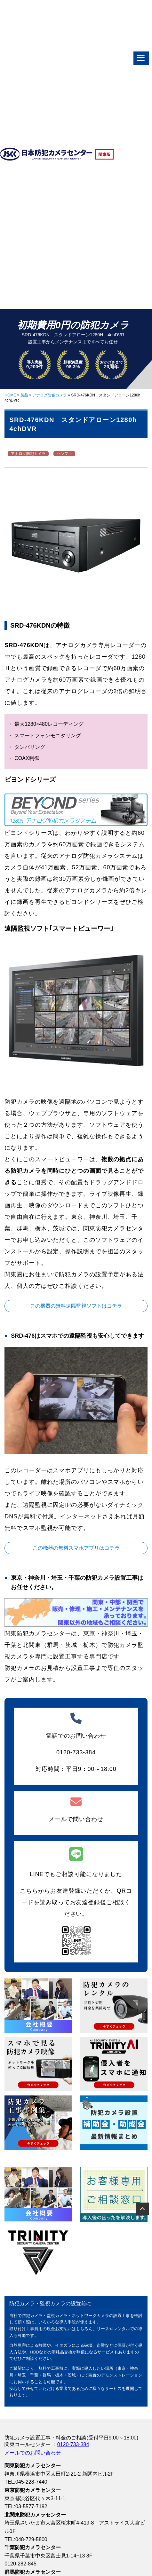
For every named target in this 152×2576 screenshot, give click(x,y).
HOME (10, 395)
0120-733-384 (73, 2444)
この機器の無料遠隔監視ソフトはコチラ (76, 1306)
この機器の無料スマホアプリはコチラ (76, 1548)
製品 (24, 395)
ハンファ (64, 453)
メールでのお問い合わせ (32, 2452)
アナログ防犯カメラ (49, 395)
